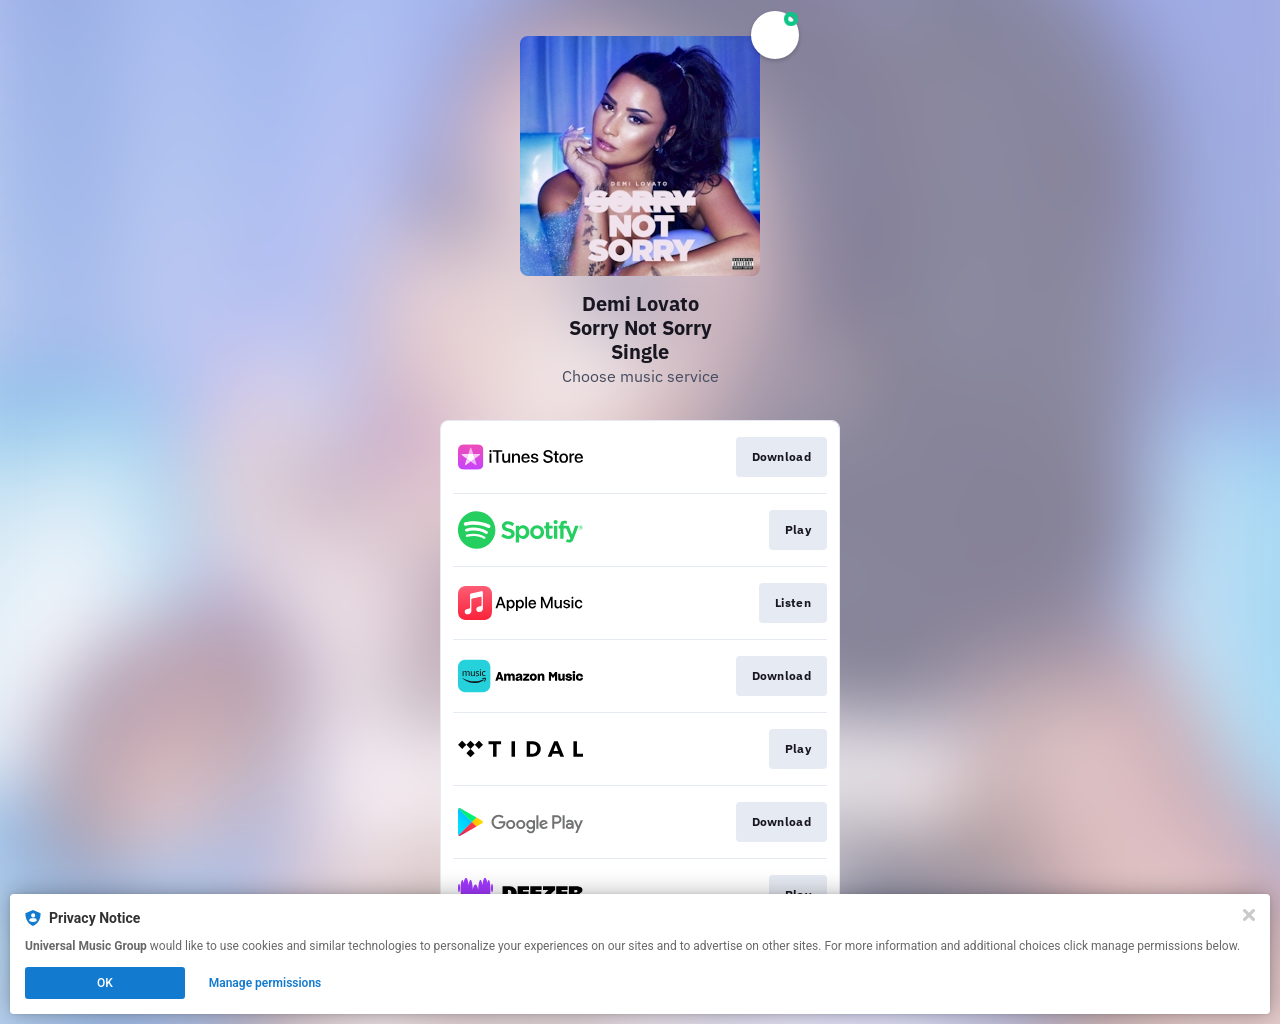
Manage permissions (265, 983)
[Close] (1249, 915)
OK (105, 983)
